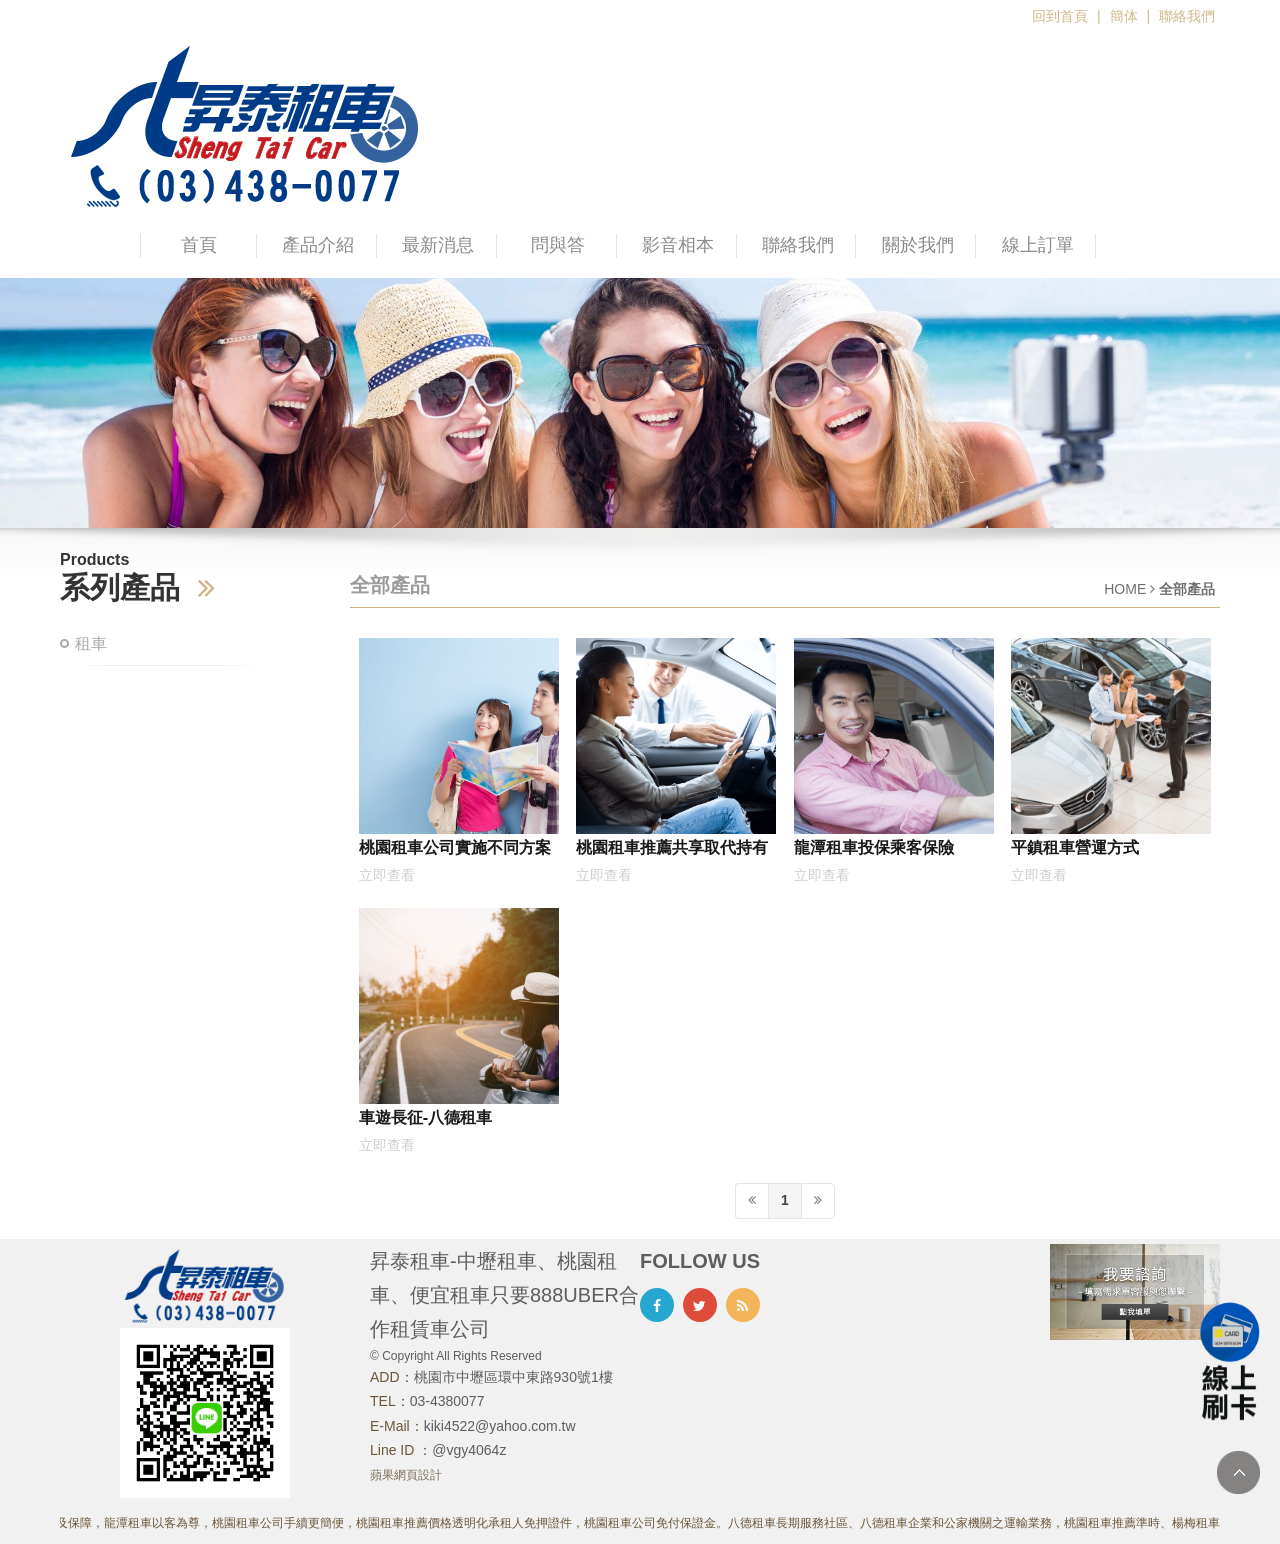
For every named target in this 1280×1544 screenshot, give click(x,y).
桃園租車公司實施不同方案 (455, 847)
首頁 (199, 245)
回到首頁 (1060, 16)
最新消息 (438, 245)
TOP (1238, 1472)
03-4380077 (447, 1401)
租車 (91, 643)
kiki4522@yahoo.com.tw (500, 1426)
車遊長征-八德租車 (425, 1117)
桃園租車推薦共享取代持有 (672, 847)
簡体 (1124, 16)
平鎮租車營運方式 (1075, 847)
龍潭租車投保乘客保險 (874, 847)
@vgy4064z (469, 1450)
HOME (1125, 589)
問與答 (558, 245)
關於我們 (918, 245)
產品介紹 (318, 245)
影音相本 (678, 245)
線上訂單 (1038, 245)
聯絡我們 (1187, 16)
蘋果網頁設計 (406, 1475)
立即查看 (387, 875)
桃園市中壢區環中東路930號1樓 (513, 1377)
